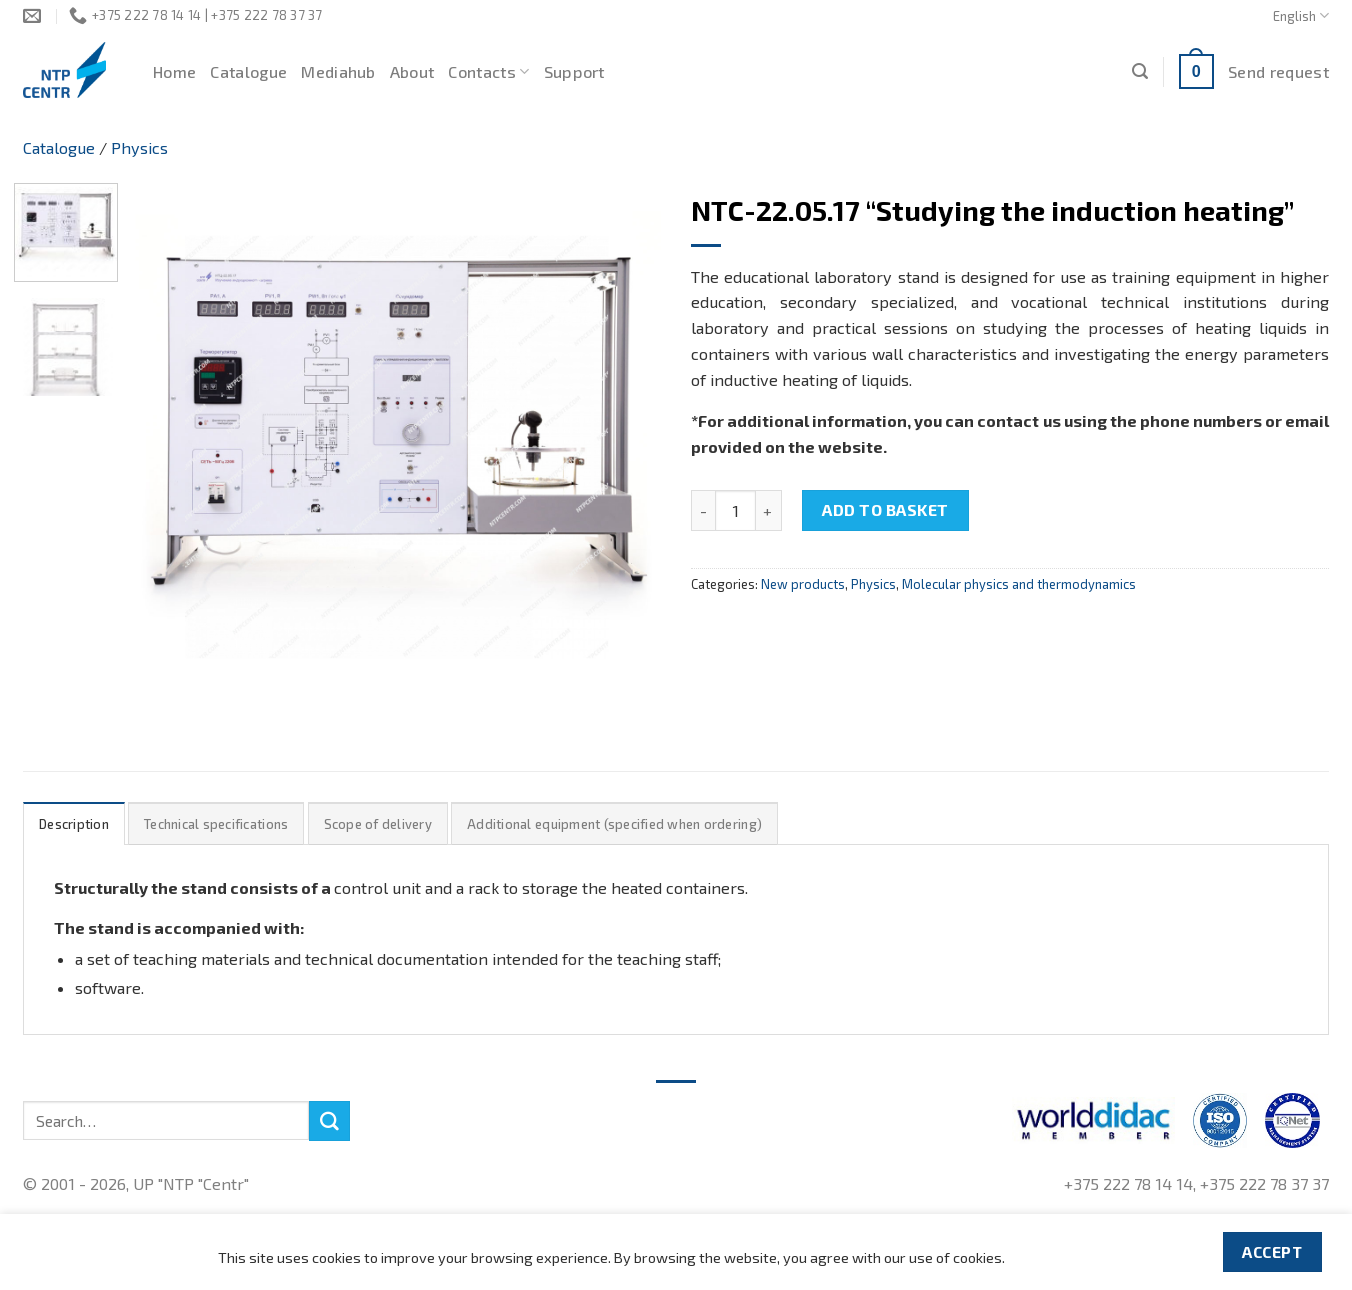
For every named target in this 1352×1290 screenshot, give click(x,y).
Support (574, 71)
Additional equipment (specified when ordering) (614, 824)
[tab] (74, 823)
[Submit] (329, 1121)
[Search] (1140, 71)
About (412, 71)
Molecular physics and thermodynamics (1019, 584)
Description (74, 824)
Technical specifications (216, 824)
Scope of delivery (378, 824)
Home (174, 71)
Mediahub (338, 71)
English (1301, 15)
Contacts (488, 72)
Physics (139, 147)
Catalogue (248, 71)
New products (803, 584)
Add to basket (885, 509)
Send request (1278, 71)
